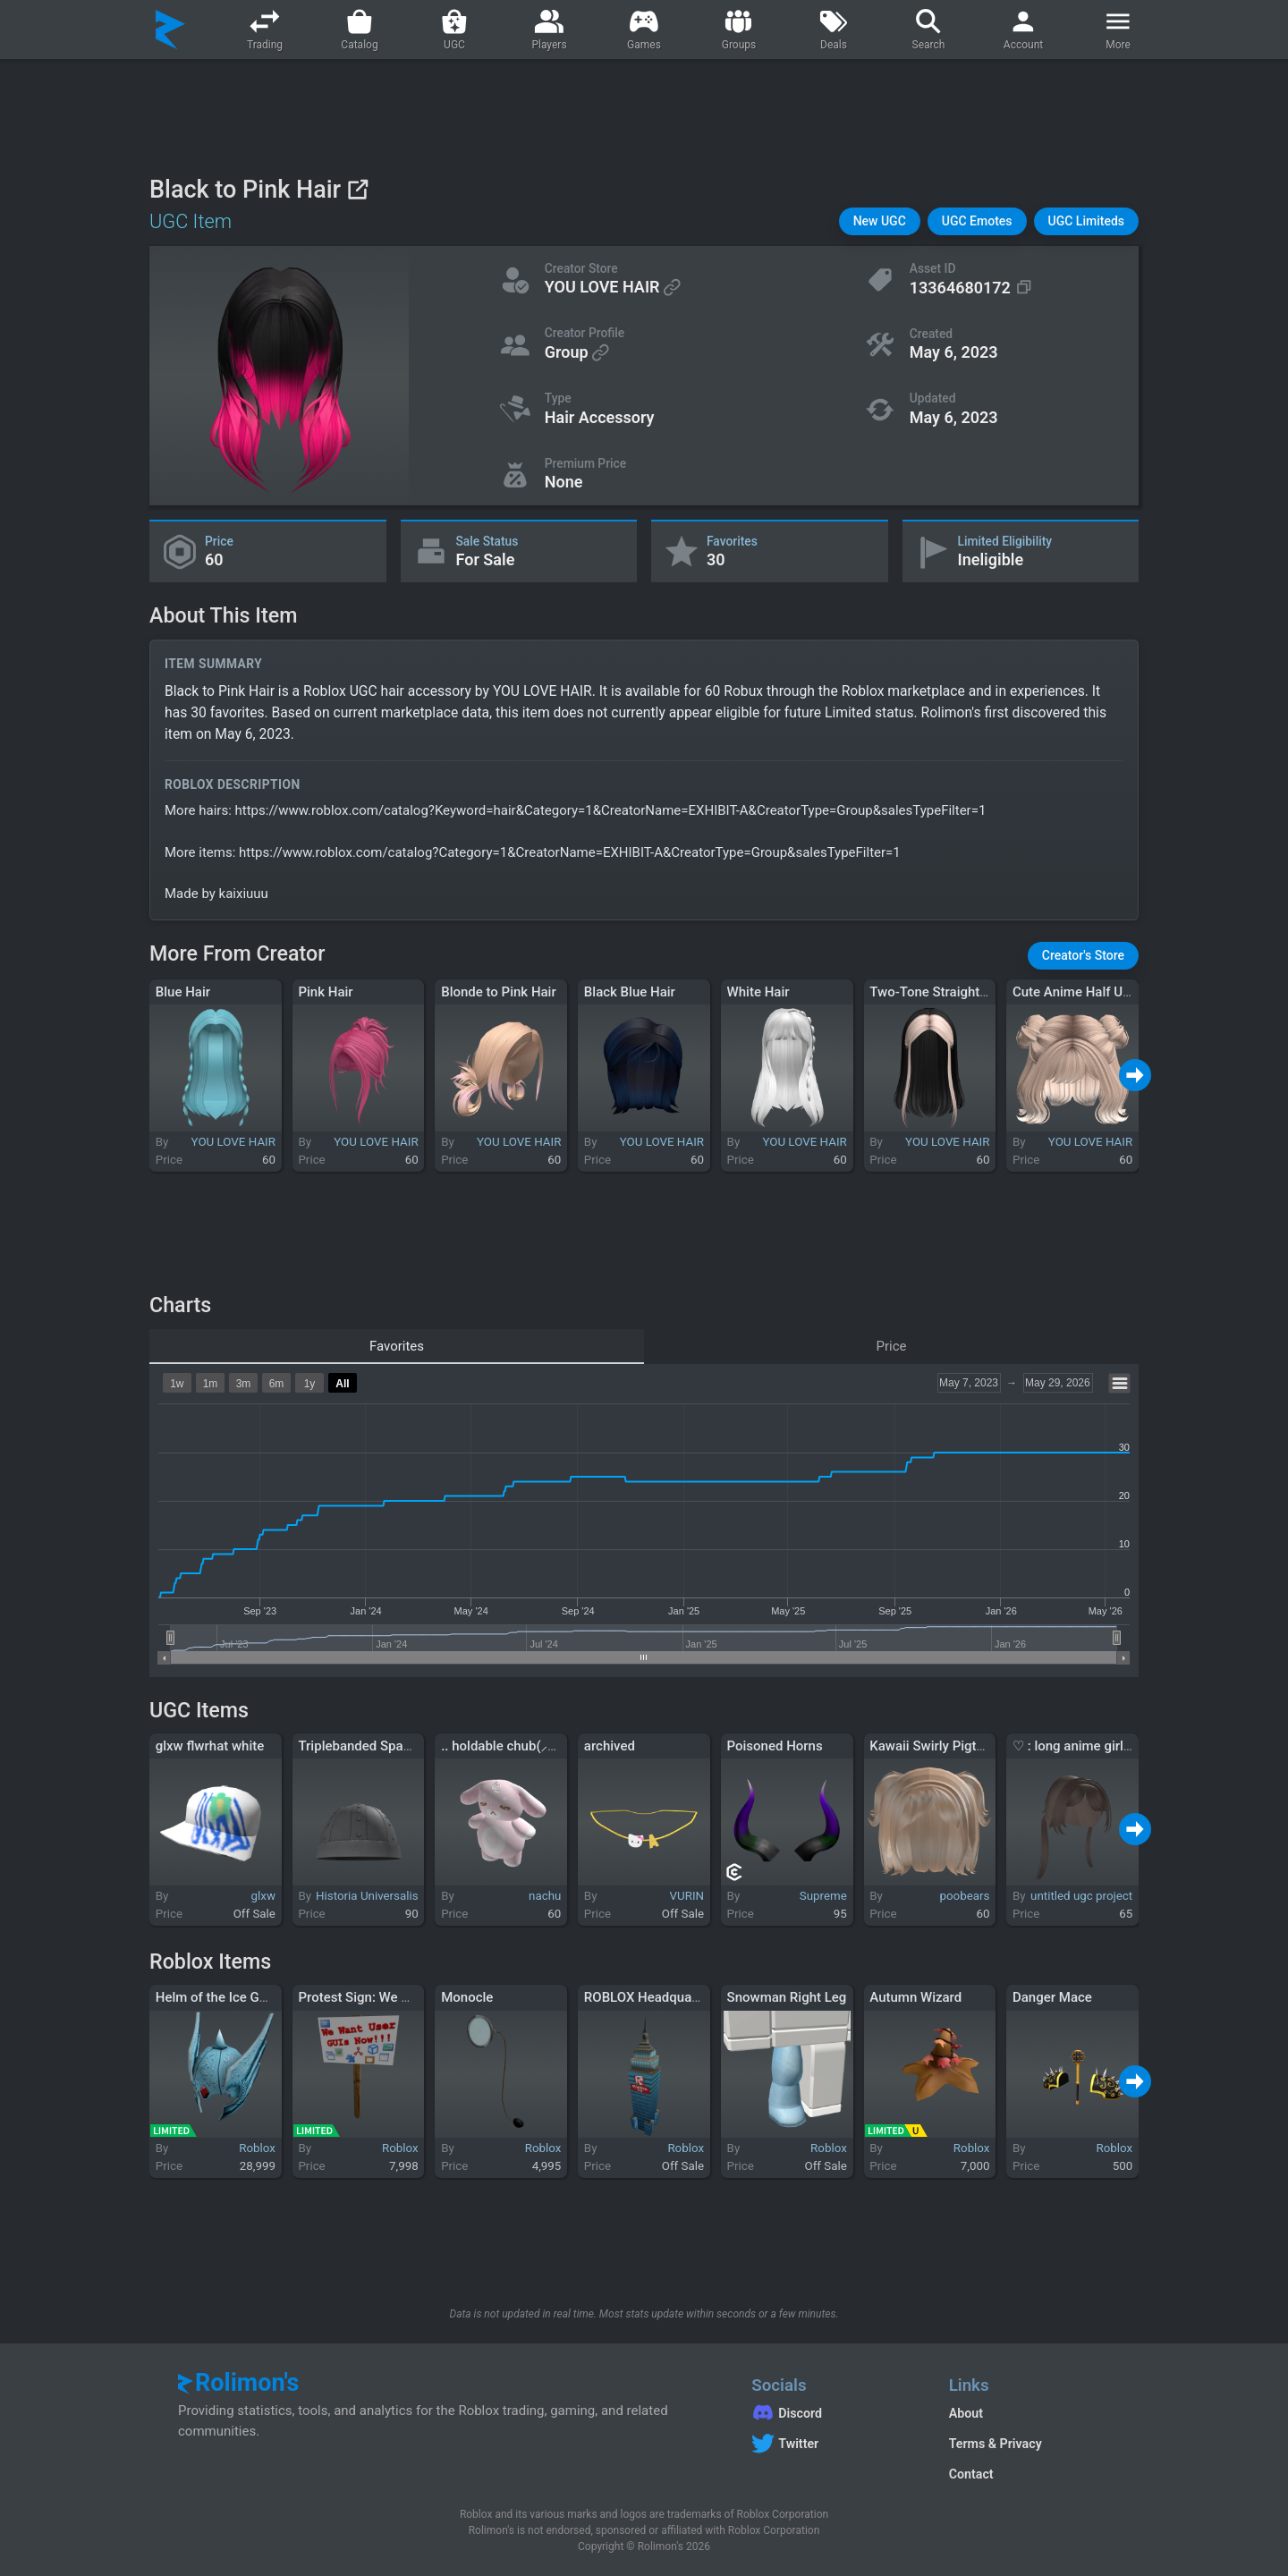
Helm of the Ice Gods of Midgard (253, 1997)
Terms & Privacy (995, 2443)
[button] (879, 221)
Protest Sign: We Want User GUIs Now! (413, 1997)
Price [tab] (892, 1346)
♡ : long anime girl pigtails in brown (1119, 1746)
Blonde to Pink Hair (498, 992)
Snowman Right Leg (787, 1997)
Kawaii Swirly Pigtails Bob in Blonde (976, 1746)
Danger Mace (1052, 1997)
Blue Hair (183, 992)
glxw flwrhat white (210, 1746)
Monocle (467, 1997)
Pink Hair (325, 992)
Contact (971, 2474)
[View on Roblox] (357, 189)
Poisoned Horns (775, 1746)
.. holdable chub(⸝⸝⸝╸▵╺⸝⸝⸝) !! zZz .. (548, 1746)
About (966, 2413)
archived (609, 1746)
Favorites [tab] (396, 1346)
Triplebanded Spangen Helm (383, 1746)
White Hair (758, 992)
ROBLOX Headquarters (652, 1997)
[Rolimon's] (170, 29)
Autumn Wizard (915, 1997)
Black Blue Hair (629, 992)
